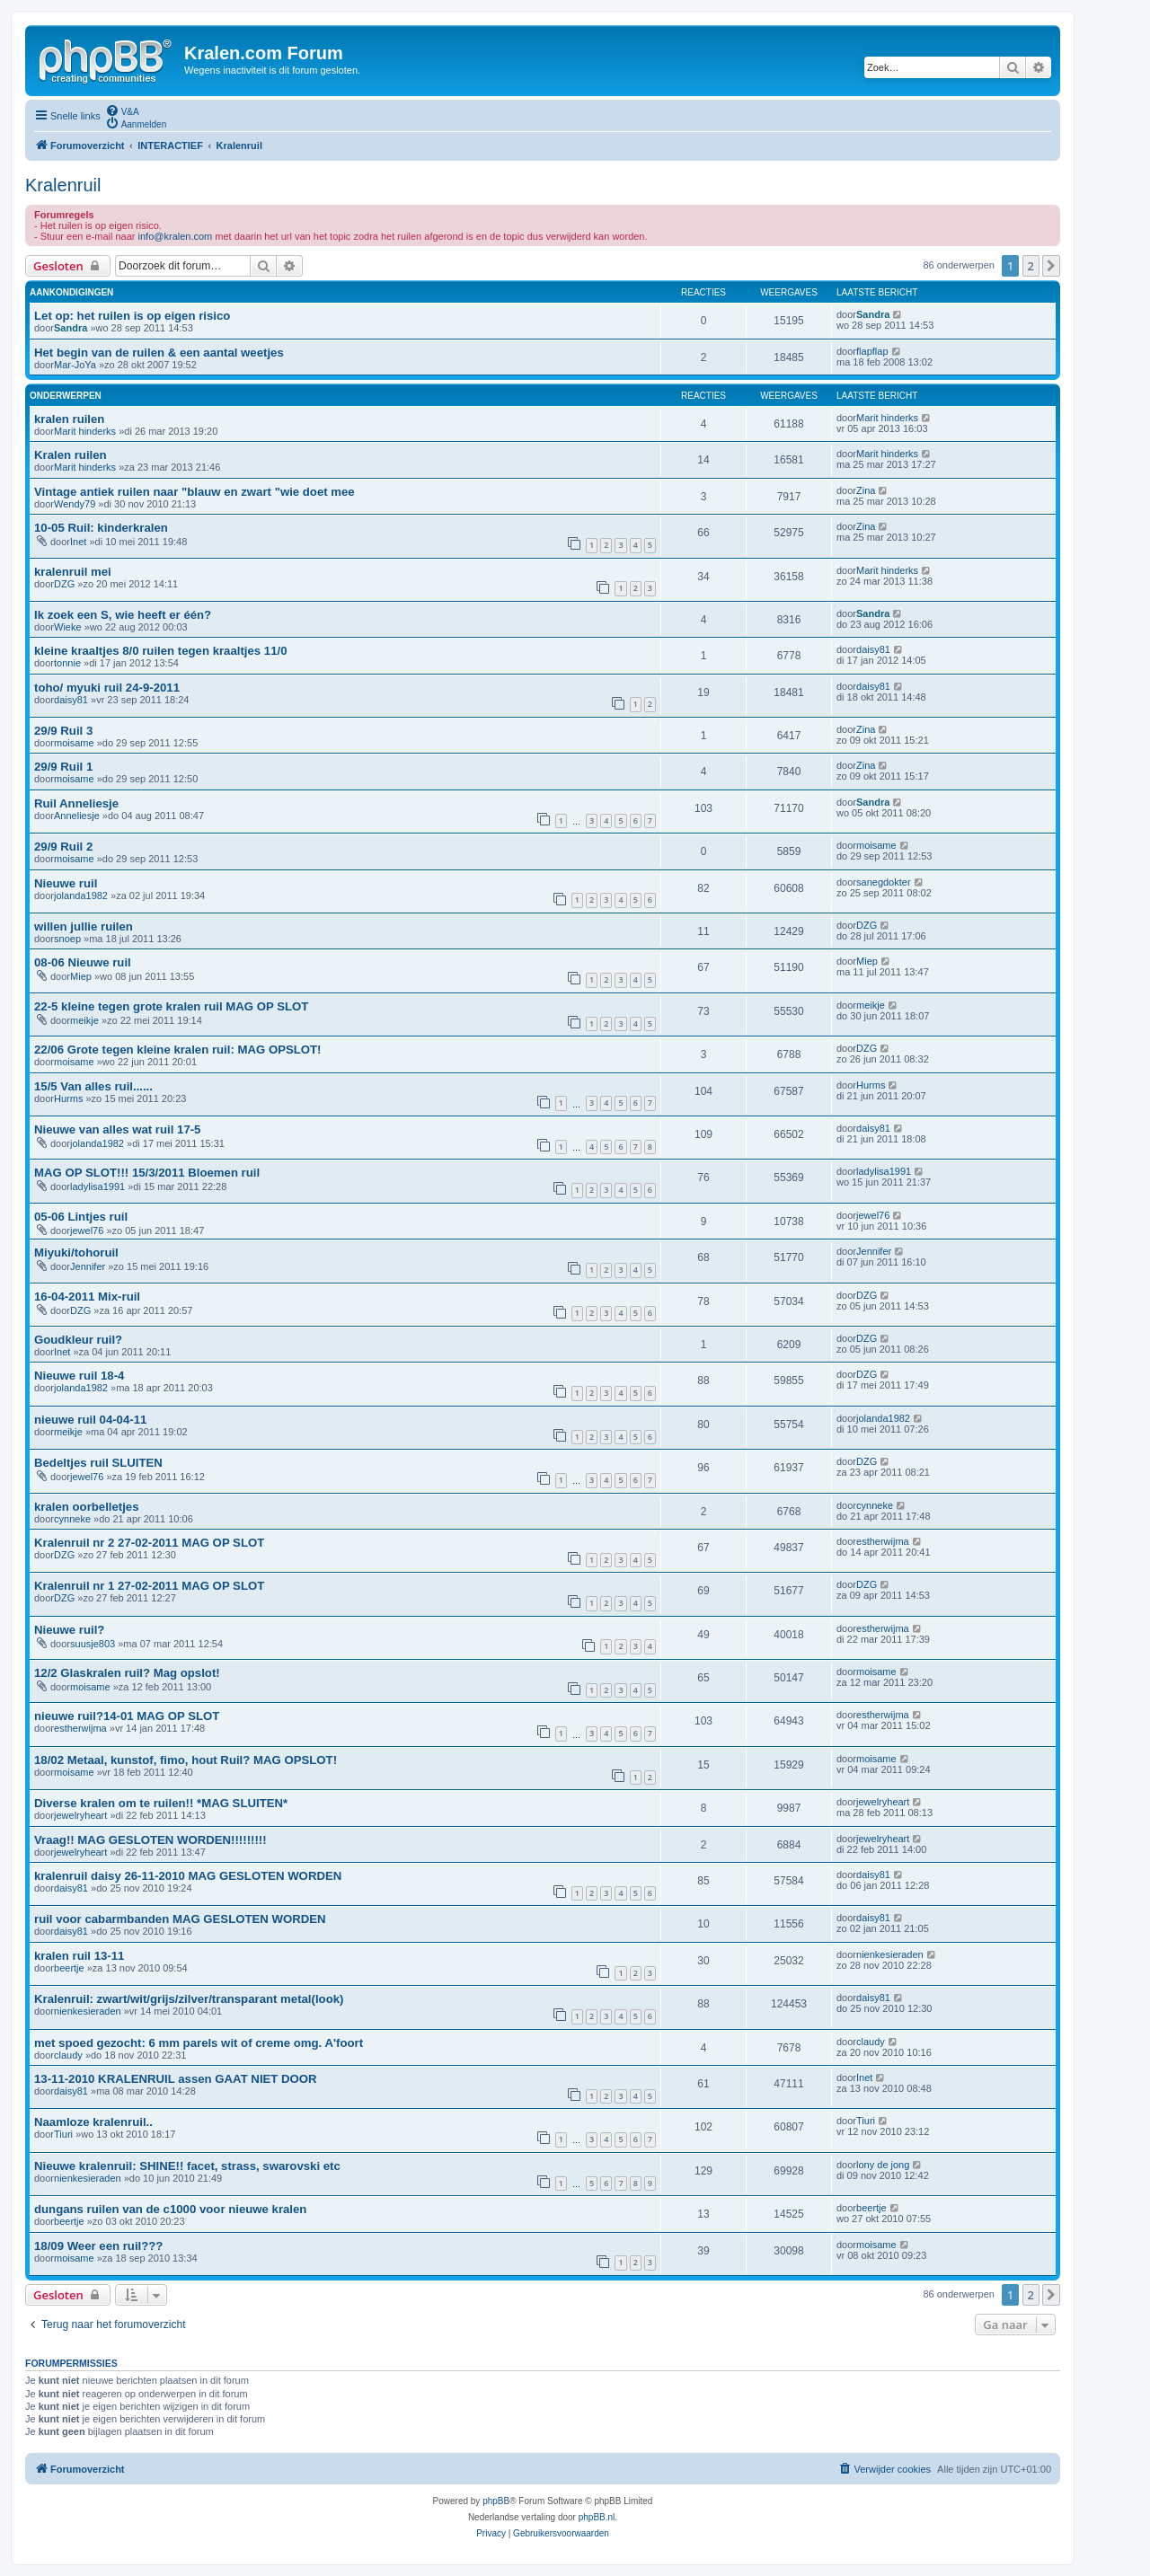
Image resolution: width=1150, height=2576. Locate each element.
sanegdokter (883, 882)
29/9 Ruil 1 (63, 766)
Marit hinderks (85, 431)
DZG (64, 583)
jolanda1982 (81, 895)
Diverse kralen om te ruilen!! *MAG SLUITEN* (161, 1803)
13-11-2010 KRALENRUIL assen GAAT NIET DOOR (175, 2079)
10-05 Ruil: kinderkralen (101, 527)
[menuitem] (122, 110)
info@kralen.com (175, 236)
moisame (74, 742)
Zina (865, 490)
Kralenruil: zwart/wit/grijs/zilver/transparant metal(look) (188, 1999)
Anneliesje (77, 815)
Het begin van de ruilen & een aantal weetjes (159, 352)
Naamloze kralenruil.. (93, 2122)
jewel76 (86, 1230)
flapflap (872, 351)
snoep (67, 938)
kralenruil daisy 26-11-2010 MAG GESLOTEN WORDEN (187, 1876)
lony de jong (882, 2164)
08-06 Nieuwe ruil (82, 962)
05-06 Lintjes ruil (81, 1216)
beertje (69, 1968)
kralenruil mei (72, 571)
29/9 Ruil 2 (63, 846)
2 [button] (1031, 266)
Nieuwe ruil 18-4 (79, 1375)
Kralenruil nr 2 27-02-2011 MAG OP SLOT (149, 1542)
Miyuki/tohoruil (76, 1252)
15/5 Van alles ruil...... (93, 1086)
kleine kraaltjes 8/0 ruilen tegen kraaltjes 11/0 (161, 650)
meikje (84, 1020)
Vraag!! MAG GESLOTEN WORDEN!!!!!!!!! (150, 1840)
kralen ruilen (69, 419)
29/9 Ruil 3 (63, 730)
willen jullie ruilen (83, 926)
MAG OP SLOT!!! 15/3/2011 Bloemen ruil (147, 1172)
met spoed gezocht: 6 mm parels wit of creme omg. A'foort (198, 2043)
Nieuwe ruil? (69, 1629)
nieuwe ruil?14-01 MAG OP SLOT (126, 1716)
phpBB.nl (597, 2517)
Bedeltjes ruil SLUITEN (98, 1462)
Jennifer (87, 1266)
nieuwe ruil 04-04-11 (90, 1419)
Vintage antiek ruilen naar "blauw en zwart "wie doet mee (194, 491)
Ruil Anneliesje (76, 803)
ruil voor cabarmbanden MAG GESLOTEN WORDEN (180, 1919)
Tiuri (63, 2134)
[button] (1051, 266)
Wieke (68, 627)
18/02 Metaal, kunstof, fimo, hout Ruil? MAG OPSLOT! (185, 1760)
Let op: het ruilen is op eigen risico (132, 315)
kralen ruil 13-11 (79, 1956)
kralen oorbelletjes (86, 1506)
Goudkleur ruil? (78, 1339)
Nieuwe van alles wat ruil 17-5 (117, 1129)
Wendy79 (74, 503)
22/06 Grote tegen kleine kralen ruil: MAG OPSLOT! (178, 1049)
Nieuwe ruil (65, 883)
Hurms (68, 1098)
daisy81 (873, 649)
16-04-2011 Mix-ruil (87, 1296)
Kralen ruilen (70, 455)
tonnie (67, 662)
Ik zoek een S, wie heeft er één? (122, 615)
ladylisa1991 (97, 1186)
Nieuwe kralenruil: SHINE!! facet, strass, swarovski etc (187, 2166)
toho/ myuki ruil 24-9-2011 (107, 687)
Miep (81, 976)
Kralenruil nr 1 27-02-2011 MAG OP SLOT (149, 1585)
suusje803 (92, 1643)
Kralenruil (63, 185)
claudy (68, 2055)
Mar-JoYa (75, 364)
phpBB (495, 2501)
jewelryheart (80, 1815)
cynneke (72, 1518)
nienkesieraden (890, 1954)
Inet (78, 541)
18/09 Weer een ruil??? (98, 2246)
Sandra (70, 327)
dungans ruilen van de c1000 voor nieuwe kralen (170, 2209)
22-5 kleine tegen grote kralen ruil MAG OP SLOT (171, 1006)
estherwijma (882, 1541)
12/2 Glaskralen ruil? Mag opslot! (127, 1673)
